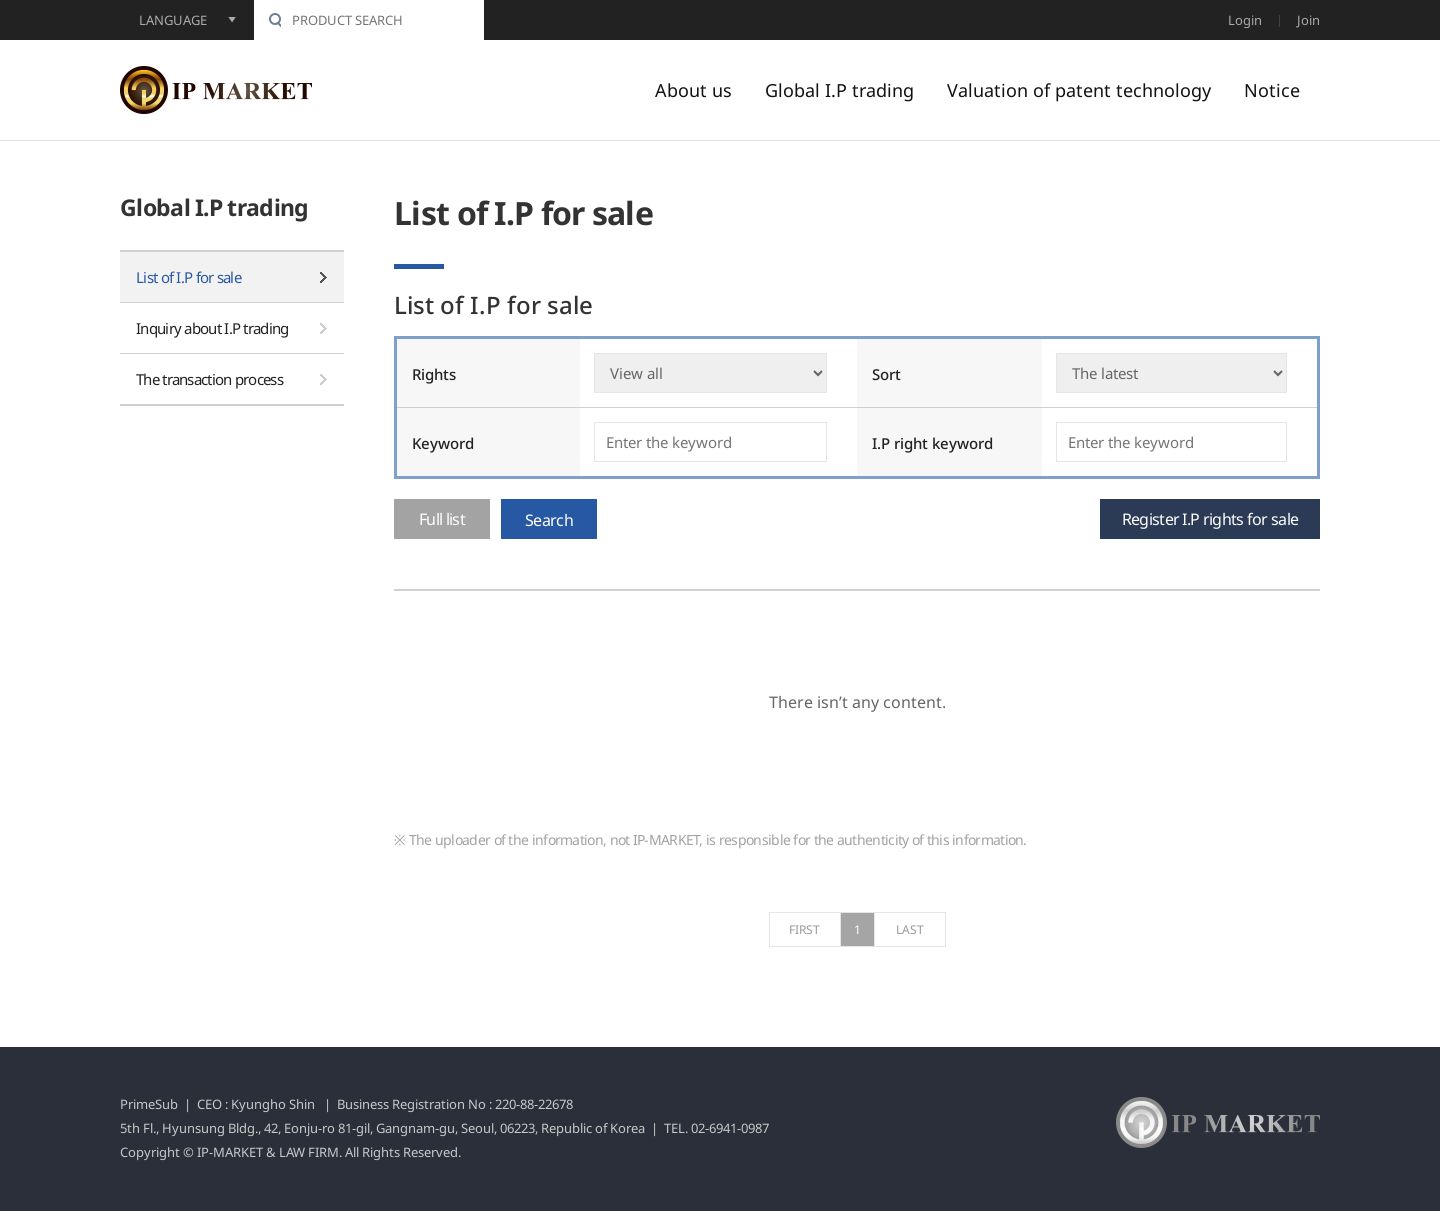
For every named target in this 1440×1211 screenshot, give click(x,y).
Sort (886, 374)
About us (693, 90)
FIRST (804, 929)
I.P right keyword (932, 443)
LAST (910, 929)
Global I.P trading (839, 90)
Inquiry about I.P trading (212, 328)
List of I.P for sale (188, 277)
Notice (1272, 90)
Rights (434, 374)
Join (1308, 20)
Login (1245, 20)
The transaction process (209, 379)
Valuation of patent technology (1079, 90)
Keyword (443, 443)
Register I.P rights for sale (1210, 519)
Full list (442, 519)
